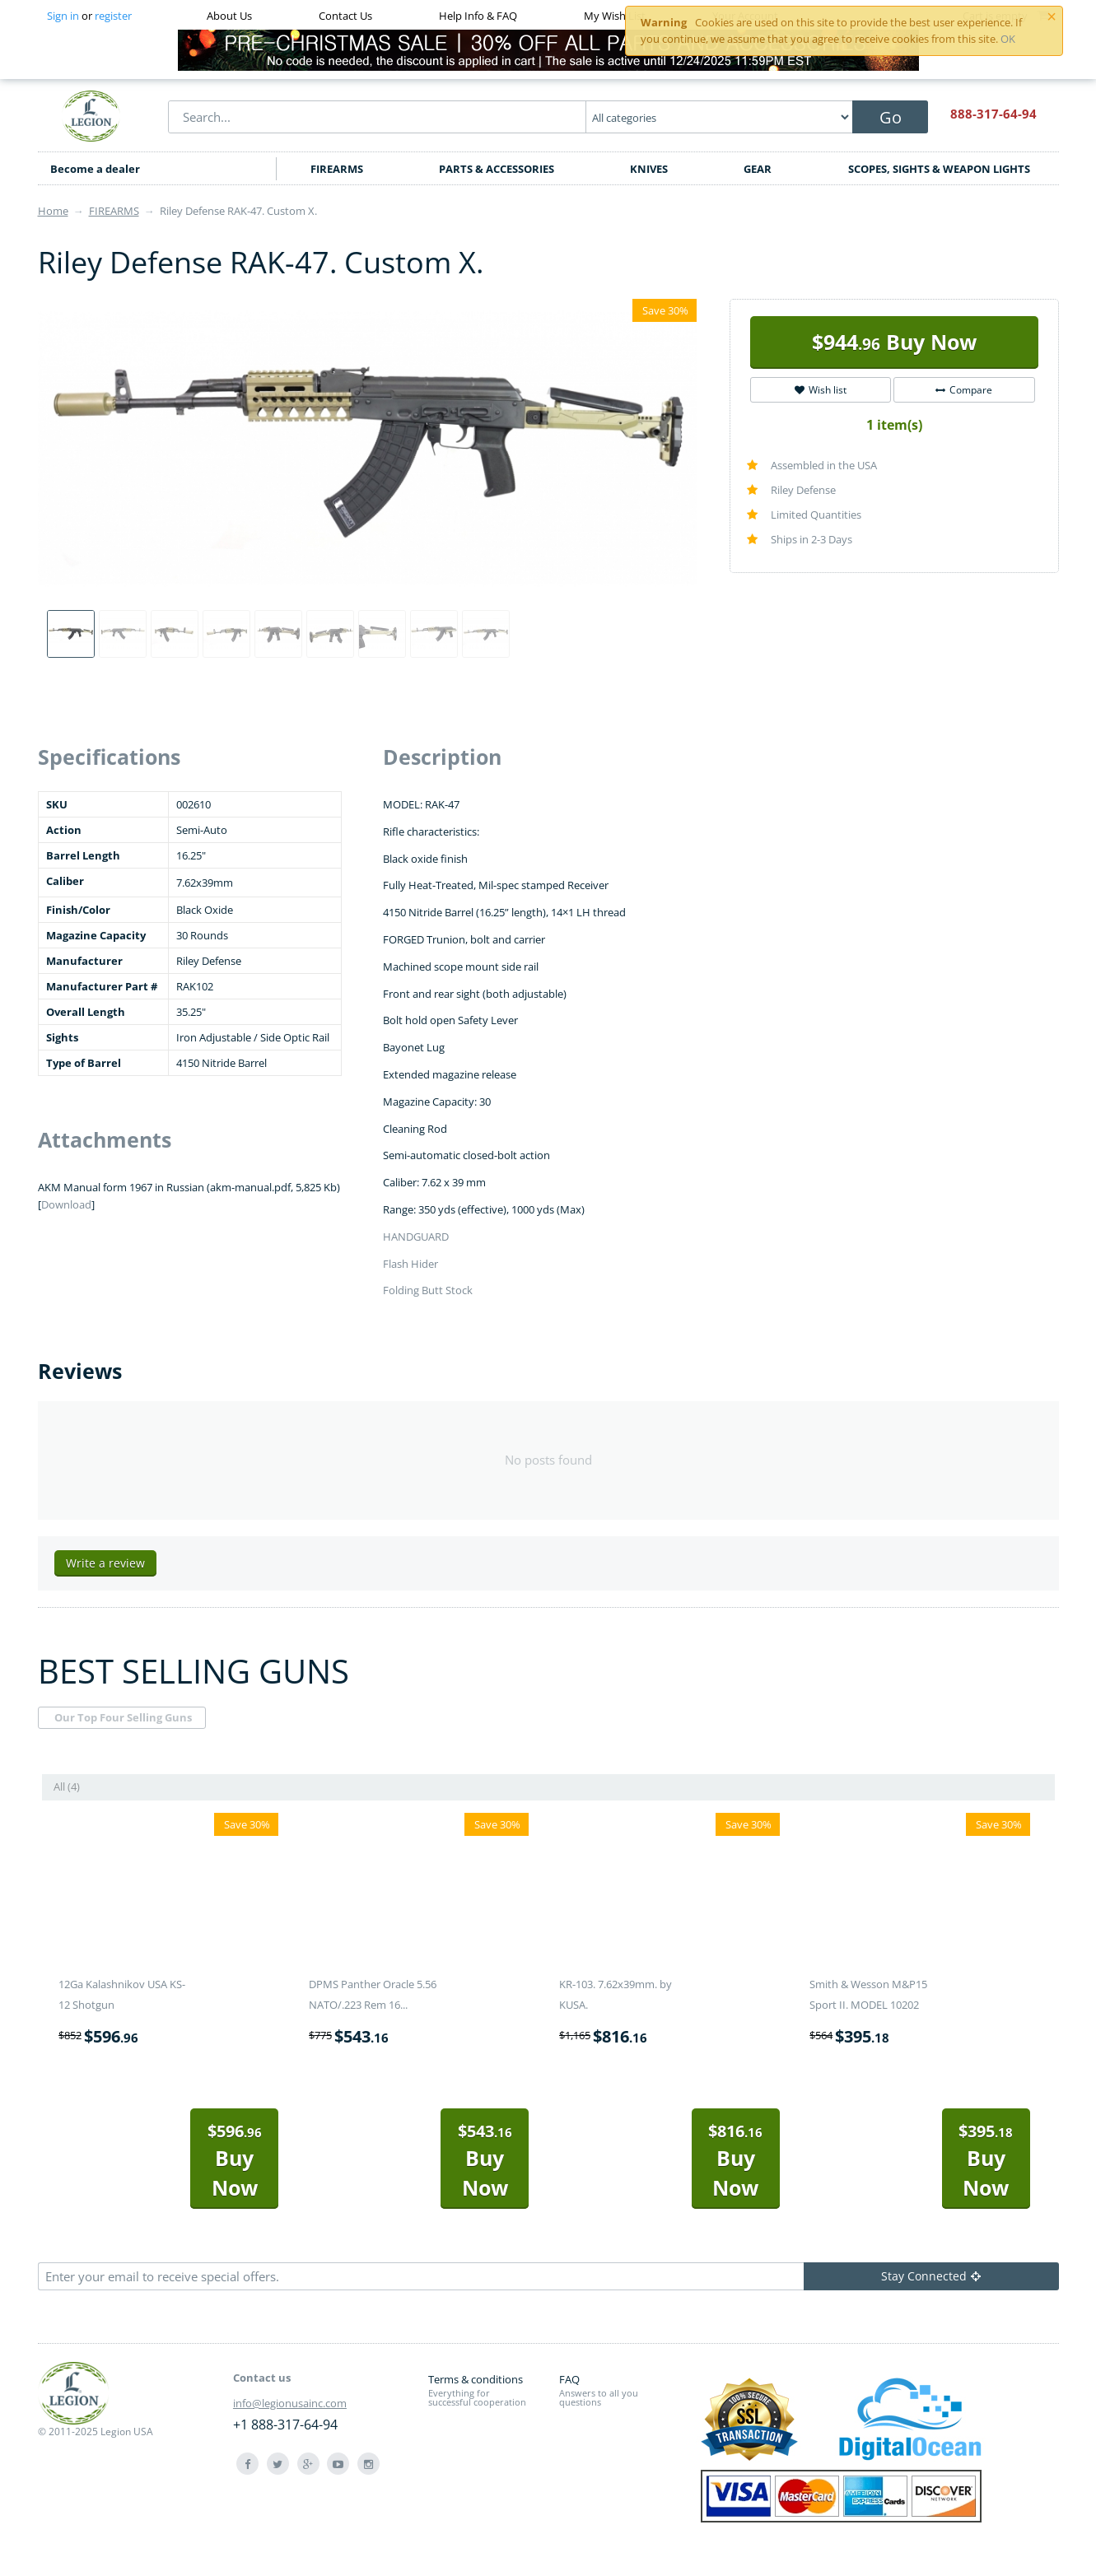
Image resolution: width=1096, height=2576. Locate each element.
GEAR (758, 168)
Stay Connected (931, 2276)
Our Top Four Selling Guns (123, 1717)
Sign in (63, 15)
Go (890, 117)
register (113, 15)
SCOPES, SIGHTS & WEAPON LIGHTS (939, 168)
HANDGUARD (416, 1236)
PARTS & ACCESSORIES (496, 168)
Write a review (105, 1563)
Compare (963, 390)
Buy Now (894, 342)
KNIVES (649, 168)
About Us (229, 15)
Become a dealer (95, 168)
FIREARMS (336, 168)
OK (1007, 38)
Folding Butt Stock (428, 1290)
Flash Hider (410, 1263)
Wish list (820, 390)
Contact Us (345, 15)
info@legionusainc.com (290, 2403)
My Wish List (615, 15)
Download (66, 1204)
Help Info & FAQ (478, 15)
